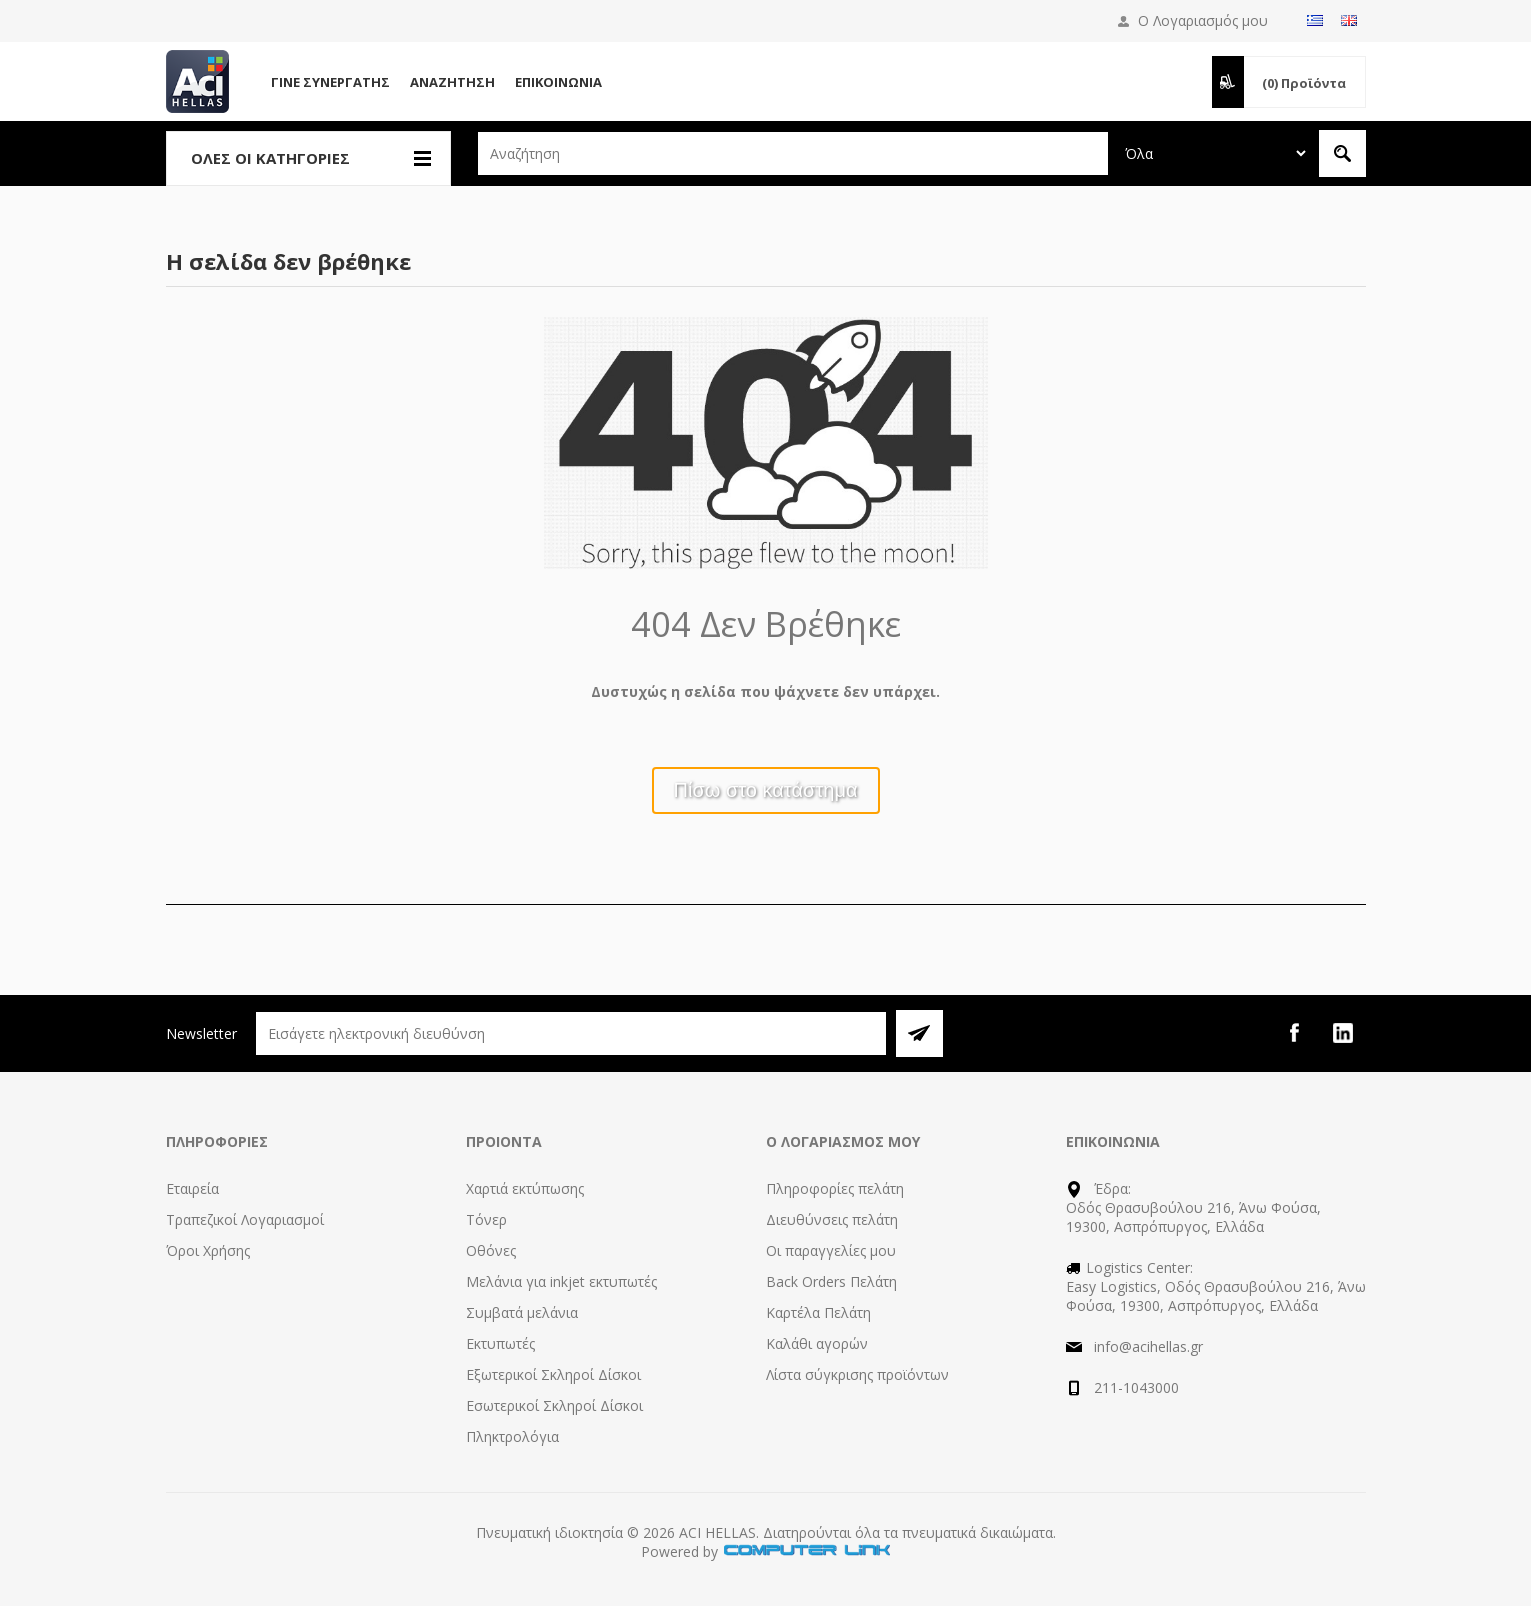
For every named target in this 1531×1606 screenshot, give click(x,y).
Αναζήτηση (452, 82)
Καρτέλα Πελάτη (818, 1312)
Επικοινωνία (558, 82)
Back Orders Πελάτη (831, 1281)
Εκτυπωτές (500, 1343)
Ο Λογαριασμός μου (1203, 20)
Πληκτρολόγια (512, 1436)
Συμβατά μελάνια (522, 1312)
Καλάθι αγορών (817, 1343)
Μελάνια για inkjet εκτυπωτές (561, 1281)
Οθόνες (491, 1250)
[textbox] (793, 153)
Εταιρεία (192, 1188)
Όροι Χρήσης (208, 1250)
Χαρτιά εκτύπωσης (525, 1188)
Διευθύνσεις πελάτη (832, 1219)
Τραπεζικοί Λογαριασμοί (245, 1219)
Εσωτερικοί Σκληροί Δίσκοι (554, 1405)
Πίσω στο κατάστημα (766, 790)
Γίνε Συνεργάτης (330, 82)
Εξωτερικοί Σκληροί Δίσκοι (553, 1374)
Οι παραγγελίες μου (831, 1250)
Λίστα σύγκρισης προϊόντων (857, 1374)
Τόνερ (486, 1219)
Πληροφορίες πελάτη (835, 1188)
